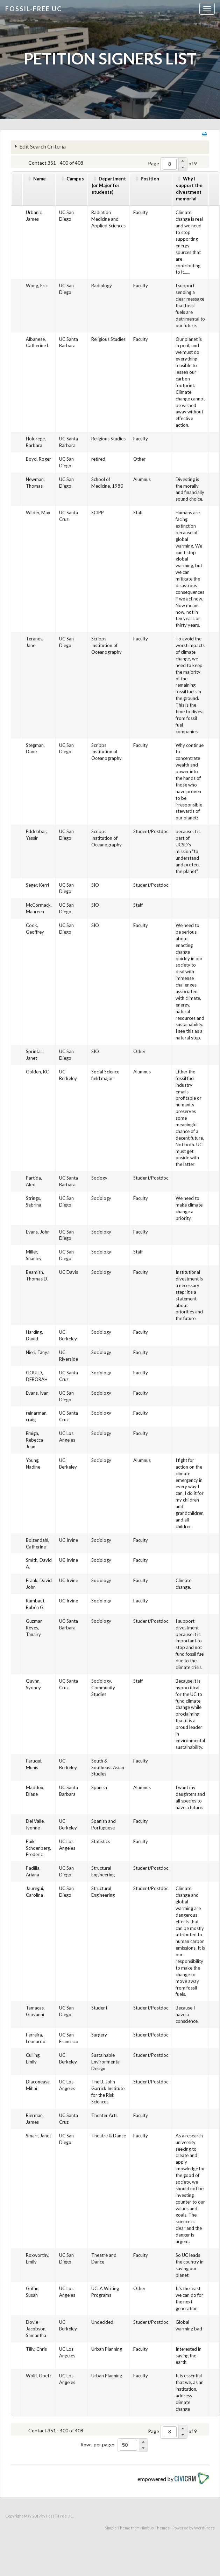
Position (150, 178)
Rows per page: (97, 2444)
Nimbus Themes (155, 2528)
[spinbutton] (170, 164)
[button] (182, 161)
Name (39, 178)
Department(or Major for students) (109, 185)
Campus (75, 178)
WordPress (204, 2528)
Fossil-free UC (33, 9)
